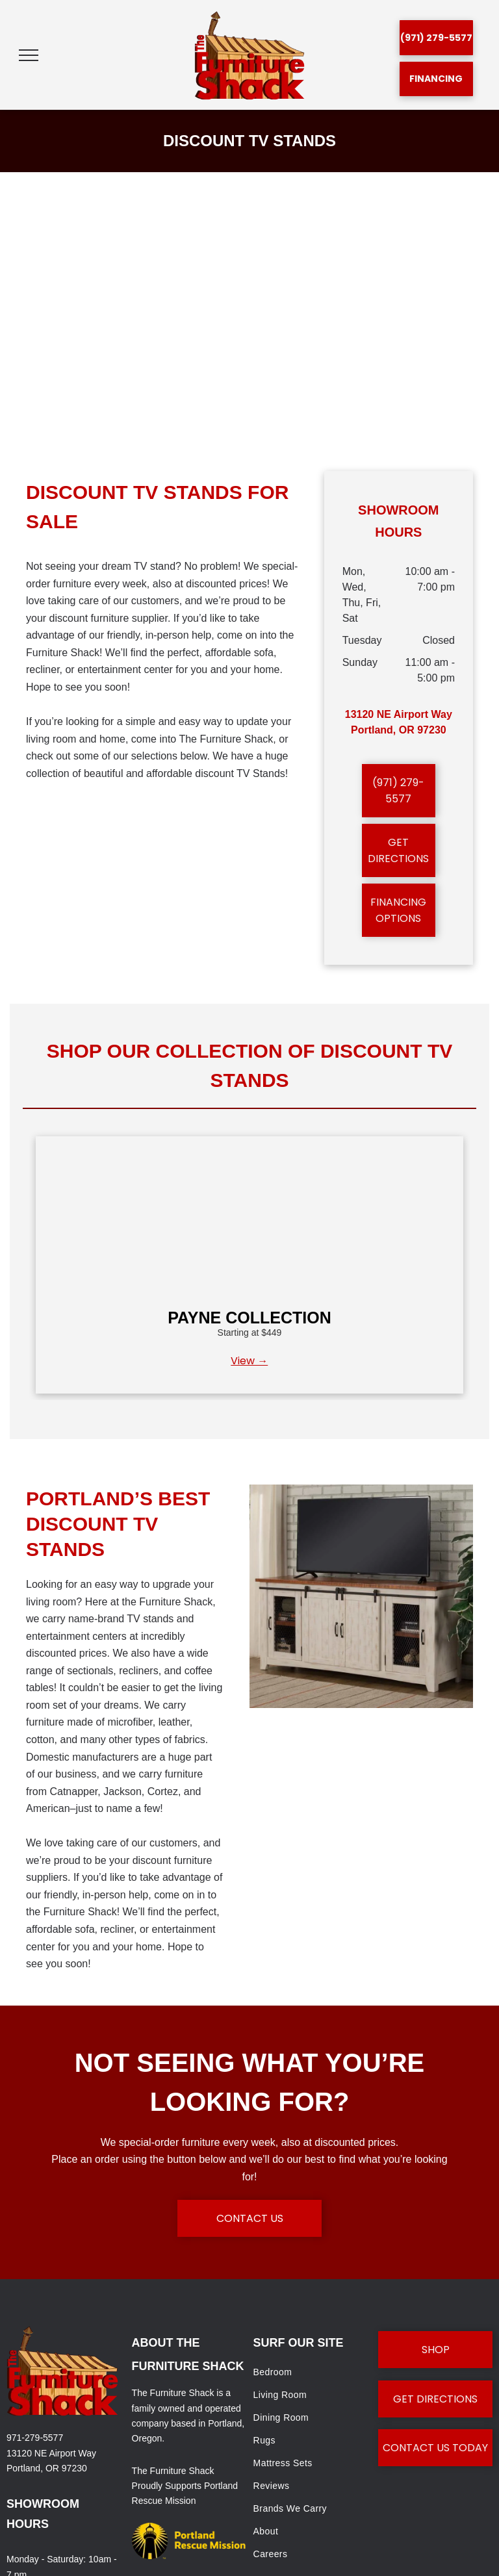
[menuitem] (310, 2372)
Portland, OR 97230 (46, 2468)
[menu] (28, 55)
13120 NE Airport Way (51, 2453)
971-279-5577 (34, 2437)
